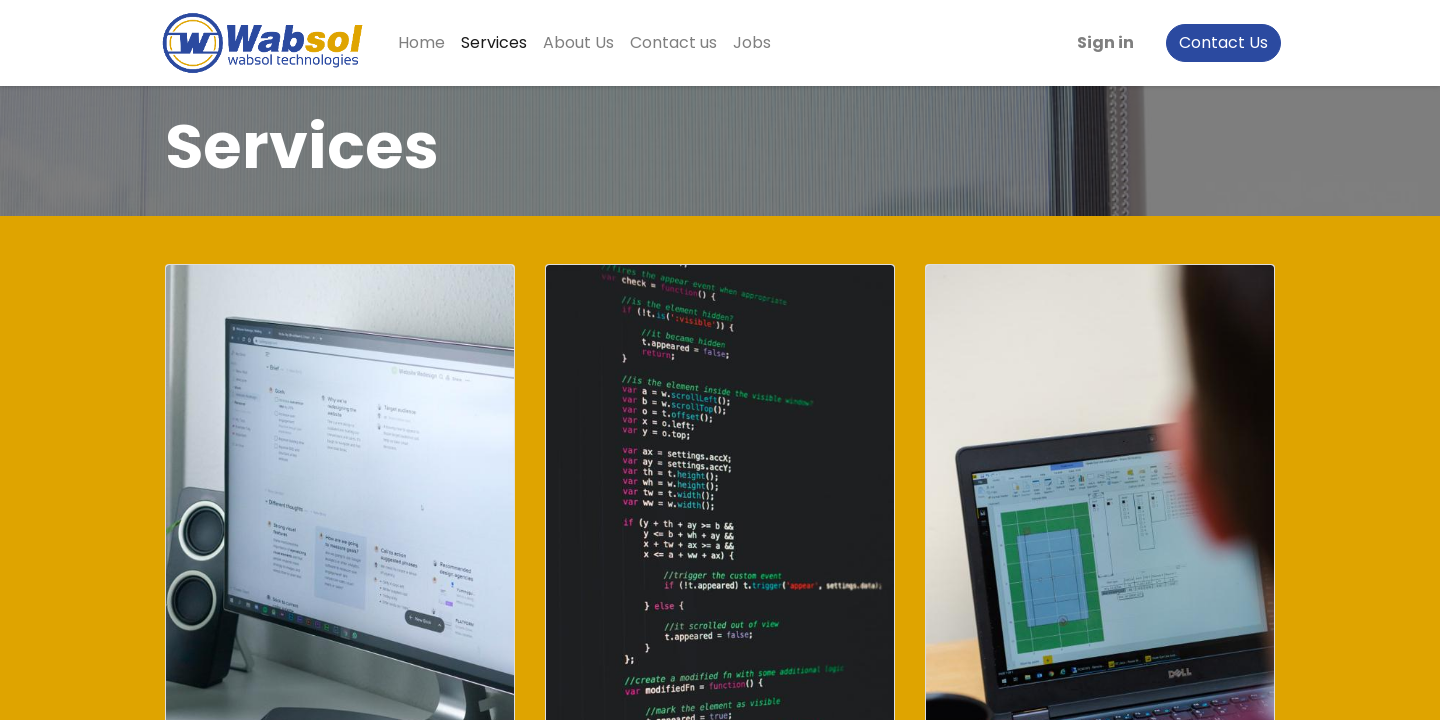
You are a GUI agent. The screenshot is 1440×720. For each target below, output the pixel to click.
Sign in (1099, 42)
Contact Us (1217, 42)
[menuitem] (427, 43)
